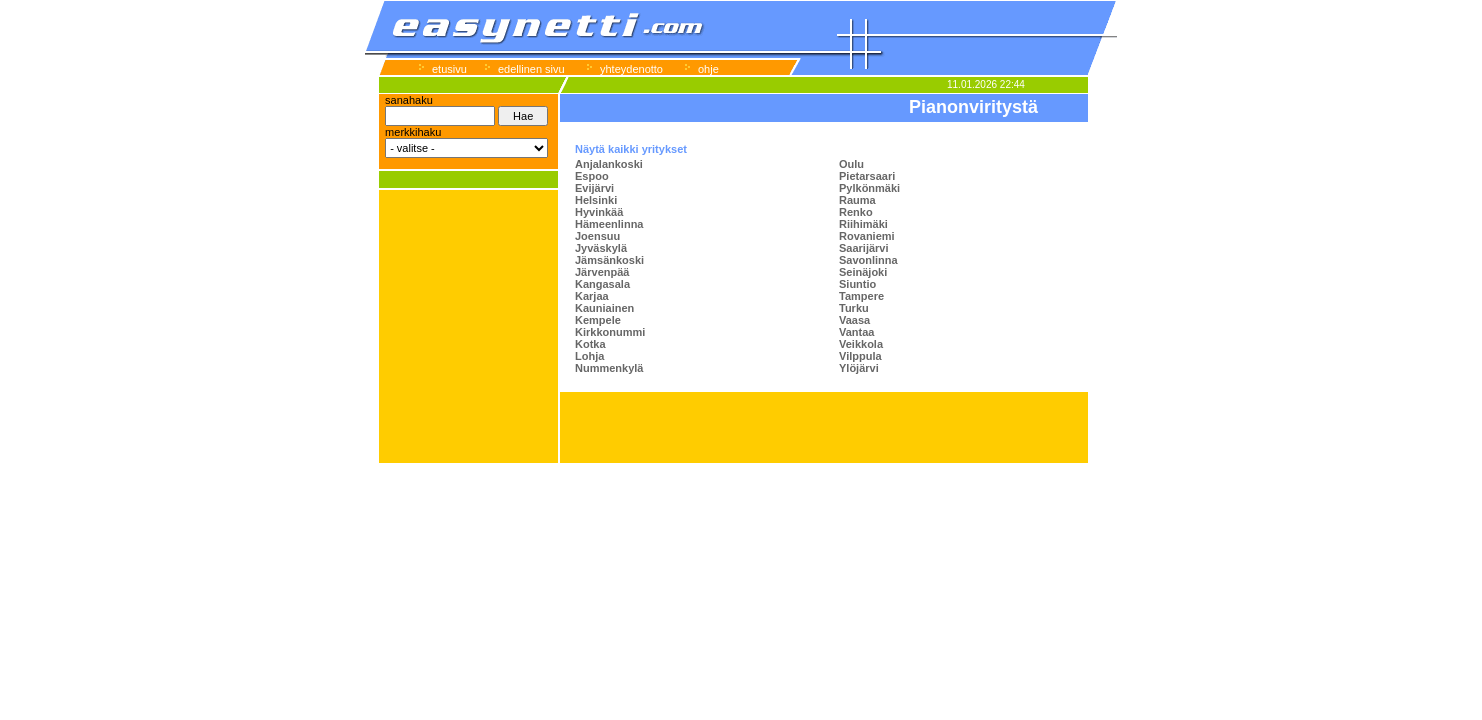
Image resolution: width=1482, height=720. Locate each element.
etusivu (449, 69)
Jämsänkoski (609, 260)
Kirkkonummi (610, 332)
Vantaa (856, 332)
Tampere (861, 296)
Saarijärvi (864, 248)
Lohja (589, 356)
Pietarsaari (867, 176)
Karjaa (592, 296)
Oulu (851, 164)
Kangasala (602, 284)
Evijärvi (594, 188)
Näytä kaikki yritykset (631, 149)
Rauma (857, 200)
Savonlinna (868, 260)
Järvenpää (602, 272)
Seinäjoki (863, 272)
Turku (854, 308)
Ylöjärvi (859, 368)
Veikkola (861, 344)
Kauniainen (604, 308)
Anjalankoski (609, 164)
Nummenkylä (609, 368)
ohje (708, 69)
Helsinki (596, 200)
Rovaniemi (867, 236)
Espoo (592, 176)
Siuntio (857, 284)
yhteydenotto (631, 69)
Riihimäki (863, 224)
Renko (856, 212)
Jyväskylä (601, 248)
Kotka (590, 344)
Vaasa (854, 320)
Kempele (598, 320)
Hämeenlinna (609, 224)
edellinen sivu (531, 69)
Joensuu (597, 236)
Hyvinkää (599, 212)
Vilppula (860, 356)
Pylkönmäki (869, 188)
